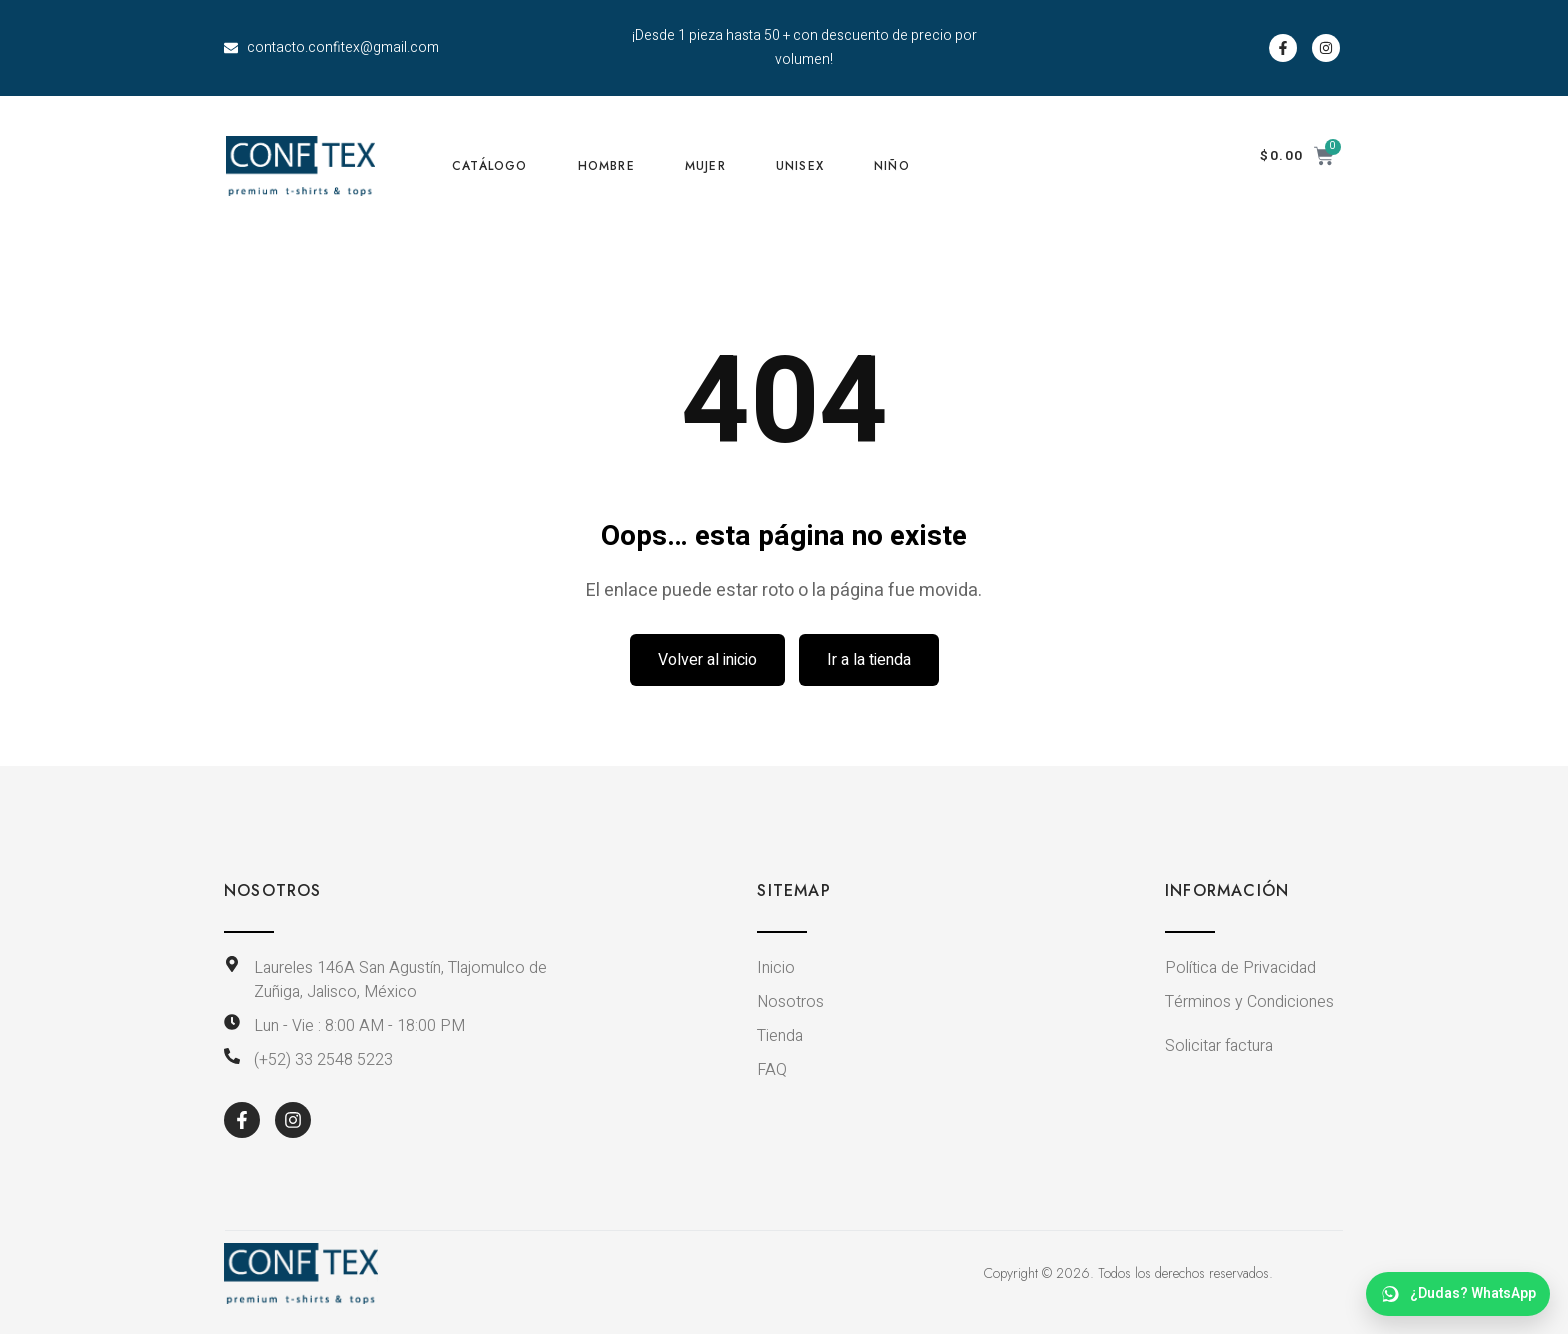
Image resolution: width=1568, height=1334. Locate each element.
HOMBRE (606, 166)
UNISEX (800, 166)
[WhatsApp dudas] (1458, 1294)
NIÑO (892, 166)
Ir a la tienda (869, 660)
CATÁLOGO (490, 166)
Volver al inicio (707, 660)
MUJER (705, 166)
